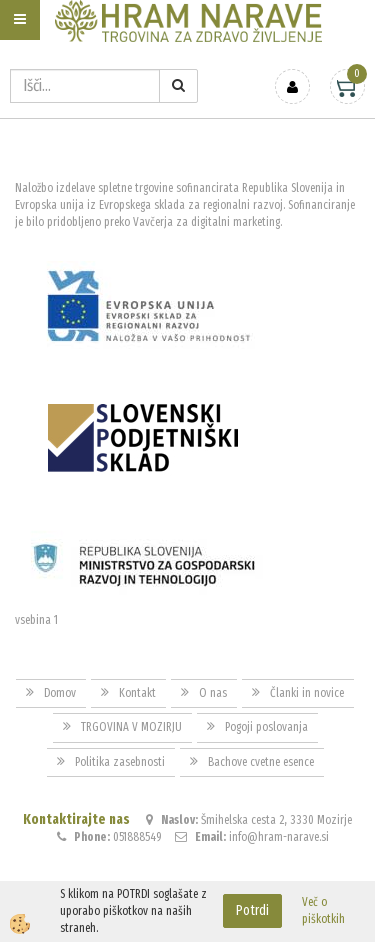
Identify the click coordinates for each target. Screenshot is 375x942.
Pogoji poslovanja (266, 727)
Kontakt (137, 693)
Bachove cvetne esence (261, 762)
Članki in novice (307, 693)
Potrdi (252, 910)
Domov (60, 693)
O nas (213, 693)
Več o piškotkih (323, 910)
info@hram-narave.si (279, 837)
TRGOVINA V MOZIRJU (131, 727)
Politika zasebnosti (120, 762)
